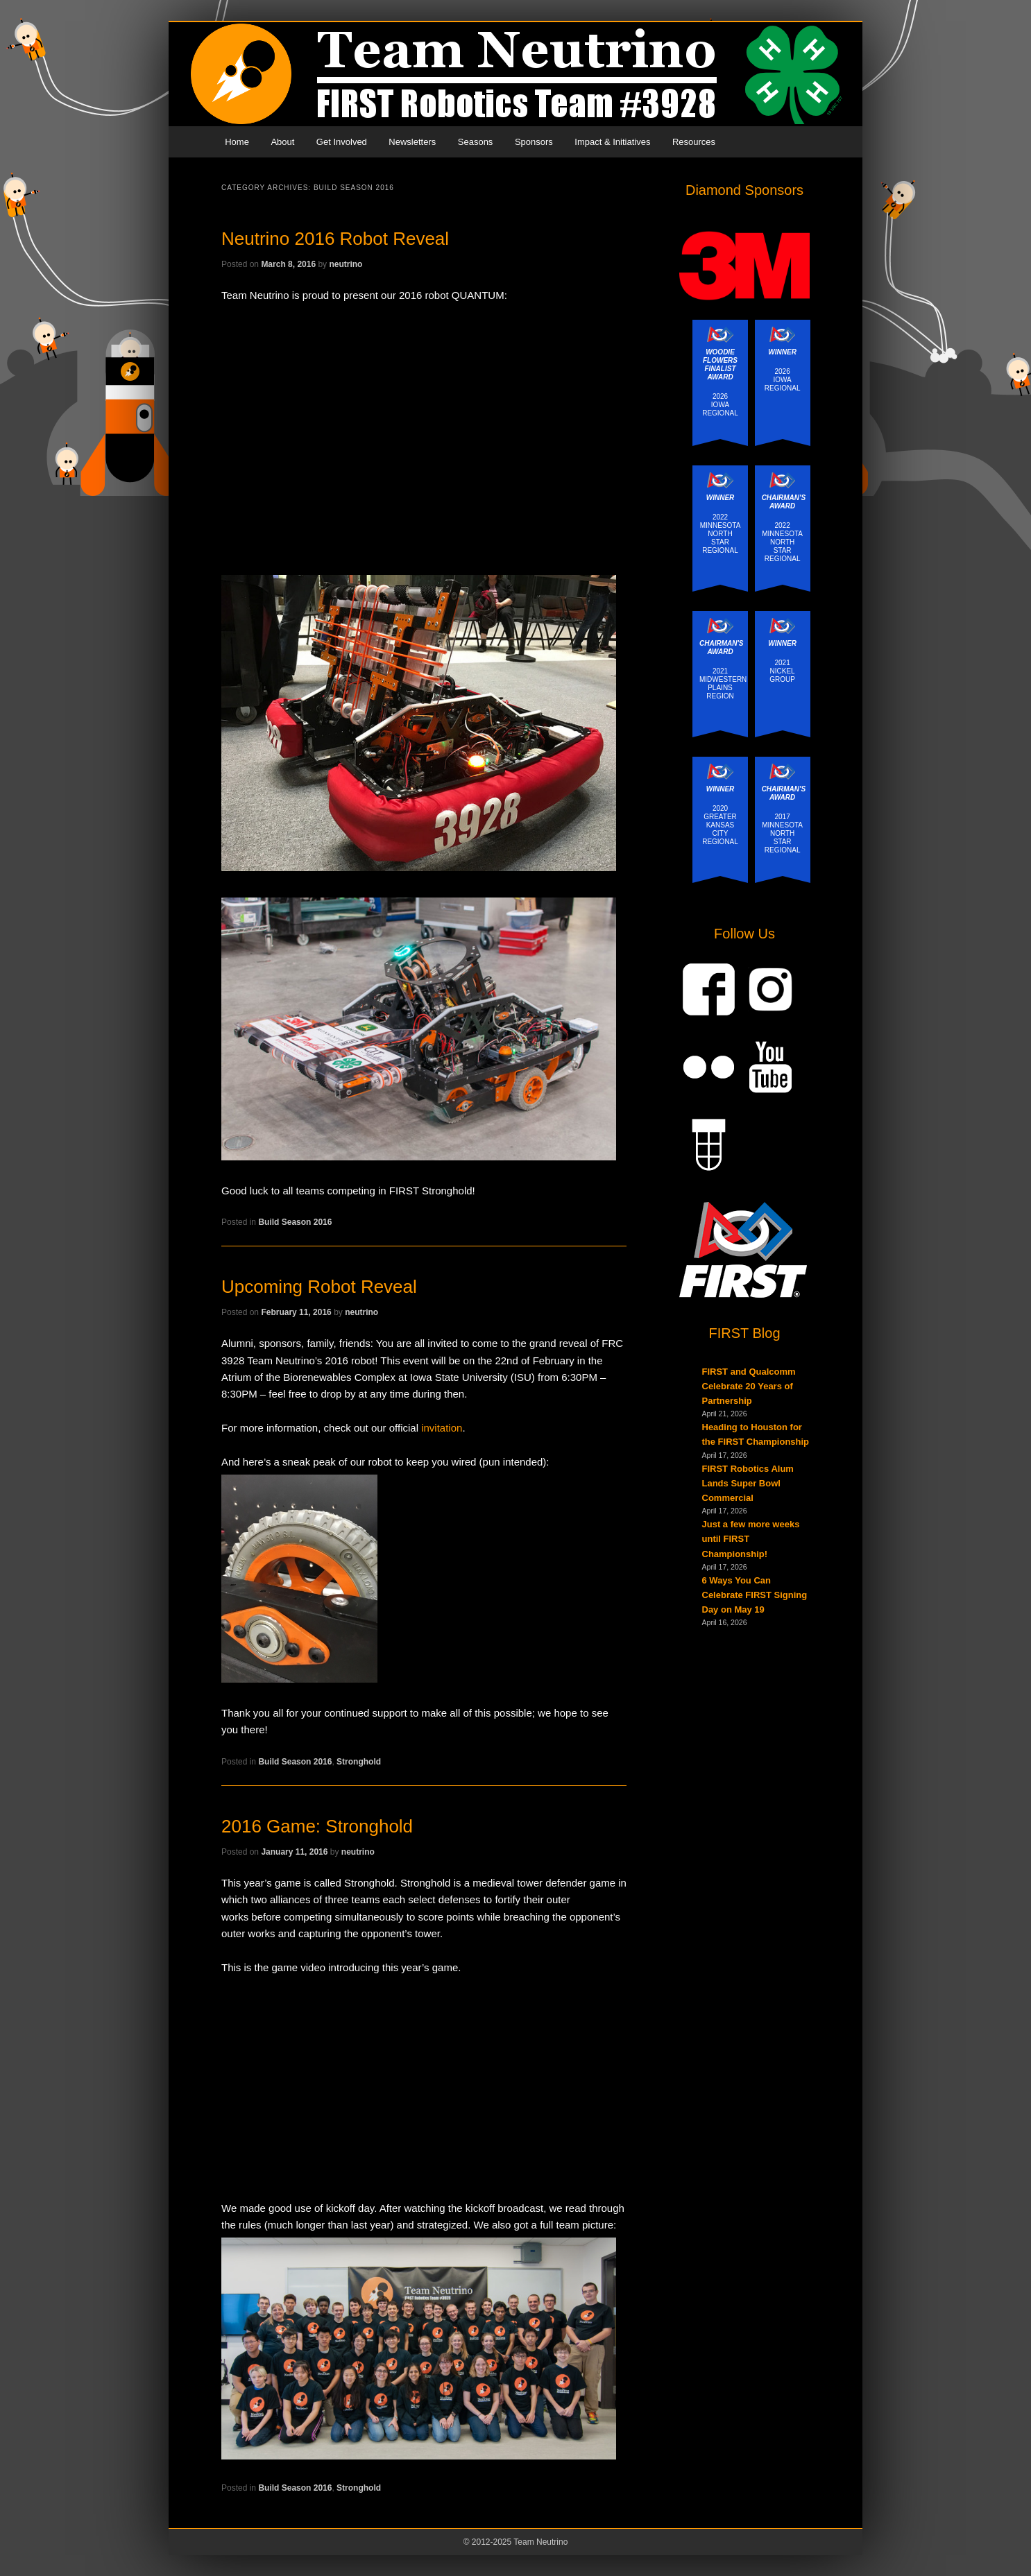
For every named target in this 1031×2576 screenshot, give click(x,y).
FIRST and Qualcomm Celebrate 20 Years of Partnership (749, 1386)
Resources (693, 142)
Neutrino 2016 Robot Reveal (335, 238)
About (282, 142)
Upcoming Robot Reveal (319, 1286)
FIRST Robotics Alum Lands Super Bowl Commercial (748, 1483)
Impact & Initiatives (612, 142)
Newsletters (412, 142)
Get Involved (341, 142)
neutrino (345, 264)
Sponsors (534, 142)
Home (237, 142)
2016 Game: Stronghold (317, 1826)
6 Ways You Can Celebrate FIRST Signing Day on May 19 (755, 1595)
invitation (441, 1428)
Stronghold (358, 1762)
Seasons (475, 142)
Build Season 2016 (295, 1222)
